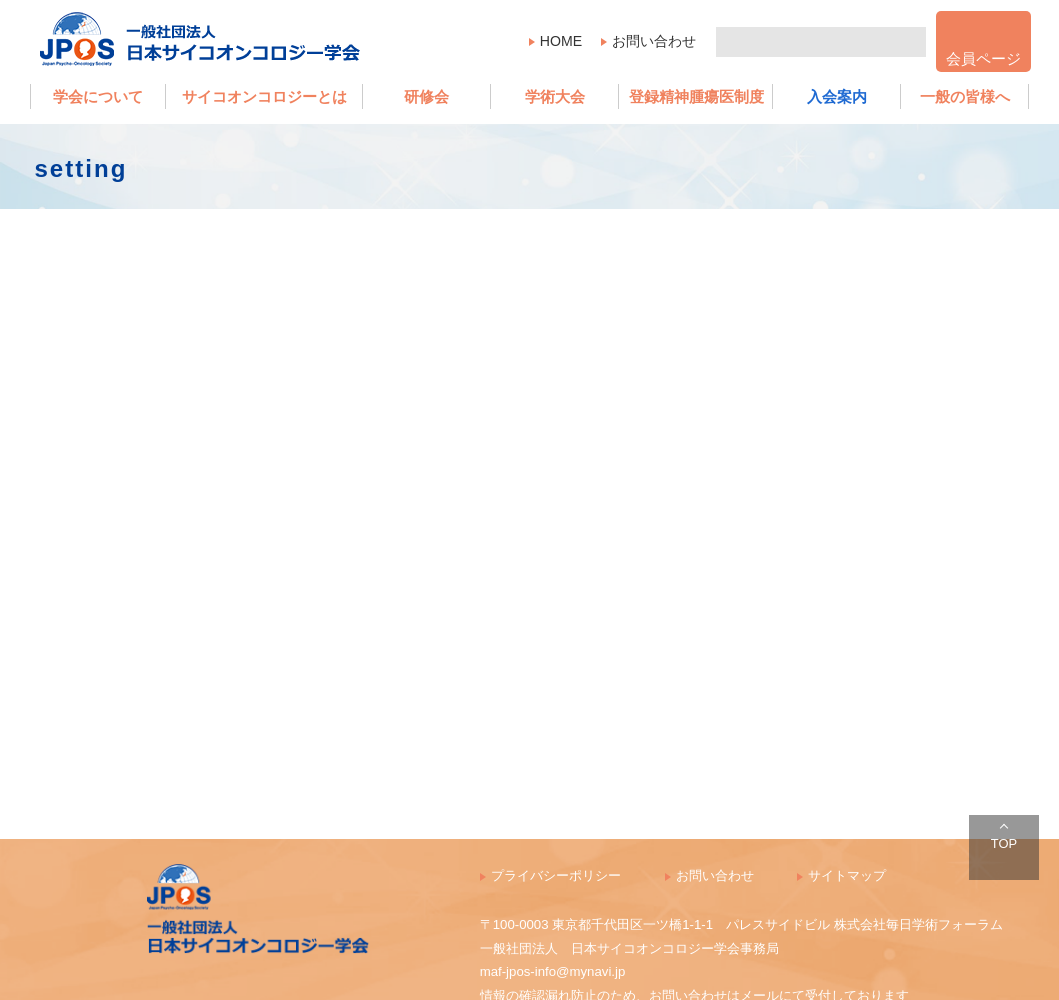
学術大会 (555, 96)
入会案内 (837, 96)
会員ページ (983, 58)
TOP (1004, 843)
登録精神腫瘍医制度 (696, 96)
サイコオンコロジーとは (264, 96)
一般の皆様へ (965, 96)
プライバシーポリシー (556, 875)
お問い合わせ (654, 41)
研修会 (426, 96)
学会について (98, 96)
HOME (561, 41)
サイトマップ (847, 875)
